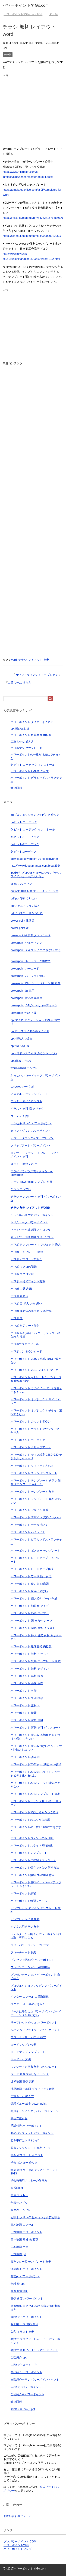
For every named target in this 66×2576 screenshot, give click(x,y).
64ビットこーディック (25, 836)
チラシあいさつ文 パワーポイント (32, 1215)
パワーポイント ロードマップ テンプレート (35, 1559)
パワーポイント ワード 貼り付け (31, 1576)
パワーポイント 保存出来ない (29, 1591)
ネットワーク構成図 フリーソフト (32, 1237)
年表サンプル (19, 2202)
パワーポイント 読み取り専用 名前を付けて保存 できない (35, 1736)
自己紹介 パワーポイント (26, 2372)
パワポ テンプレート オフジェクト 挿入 (36, 1244)
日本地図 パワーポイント (26, 2232)
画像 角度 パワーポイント (27, 2298)
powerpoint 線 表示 (22, 990)
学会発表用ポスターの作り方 (29, 2180)
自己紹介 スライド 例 (24, 2364)
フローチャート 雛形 (24, 1952)
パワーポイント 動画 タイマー (30, 1613)
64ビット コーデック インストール (33, 764)
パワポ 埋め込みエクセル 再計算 (31, 1310)
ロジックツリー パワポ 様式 (28, 2037)
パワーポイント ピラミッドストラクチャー (36, 1541)
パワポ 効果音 (19, 1296)
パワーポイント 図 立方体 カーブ (31, 1620)
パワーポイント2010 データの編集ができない (35, 1784)
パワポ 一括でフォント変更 (28, 1281)
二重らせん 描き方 (19, 682)
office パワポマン (21, 883)
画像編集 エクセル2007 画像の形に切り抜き (36, 2307)
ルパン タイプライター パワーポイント (35, 2029)
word (14, 659)
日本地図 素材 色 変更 (24, 2239)
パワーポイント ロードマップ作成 (32, 1569)
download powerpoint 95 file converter (34, 858)
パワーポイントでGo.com (26, 5)
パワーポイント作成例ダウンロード (33, 1860)
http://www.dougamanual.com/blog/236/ (35, 865)
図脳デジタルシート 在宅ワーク (31, 2147)
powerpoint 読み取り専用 (26, 998)
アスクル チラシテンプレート (29, 1093)
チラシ (22, 659)
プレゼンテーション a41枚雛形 (30, 1967)
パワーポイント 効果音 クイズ (30, 771)
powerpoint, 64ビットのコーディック (34, 1005)
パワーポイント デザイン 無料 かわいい (36, 1517)
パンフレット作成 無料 (25, 1919)
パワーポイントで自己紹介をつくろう (34, 1812)
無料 (47, 659)
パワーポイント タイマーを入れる (32, 722)
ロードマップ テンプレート (28, 2052)
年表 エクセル (19, 2195)
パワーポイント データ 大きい (30, 1524)
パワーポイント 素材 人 (25, 1705)
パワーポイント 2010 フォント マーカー (36, 1369)
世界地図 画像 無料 (23, 2081)
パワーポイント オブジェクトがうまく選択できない (36, 1412)
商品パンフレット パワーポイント (32, 2133)
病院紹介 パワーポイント (26, 2316)
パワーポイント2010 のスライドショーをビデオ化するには (35, 1773)
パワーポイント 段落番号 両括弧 (31, 735)
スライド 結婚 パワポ (24, 1163)
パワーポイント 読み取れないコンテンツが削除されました (36, 1747)
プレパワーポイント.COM (20, 2541)
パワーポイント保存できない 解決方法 (35, 1867)
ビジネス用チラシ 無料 (25, 1926)
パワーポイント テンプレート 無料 (32, 1491)
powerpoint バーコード (25, 968)
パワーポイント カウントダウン (31, 1421)
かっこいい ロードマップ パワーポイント (35, 1077)
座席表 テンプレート (24, 2210)
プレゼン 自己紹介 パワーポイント (32, 1959)
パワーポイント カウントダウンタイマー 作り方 (36, 1430)
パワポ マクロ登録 (22, 1274)
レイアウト (35, 659)
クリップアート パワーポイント (31, 1145)
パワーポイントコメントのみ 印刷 (32, 1838)
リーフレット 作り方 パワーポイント (34, 2022)
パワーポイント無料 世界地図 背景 (32, 1875)
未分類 (7, 54)
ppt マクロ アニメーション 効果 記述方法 (35, 1022)
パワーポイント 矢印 (24, 1690)
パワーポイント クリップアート (31, 1447)
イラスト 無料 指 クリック (27, 1108)
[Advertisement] (33, 111)
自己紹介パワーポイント (26, 2387)
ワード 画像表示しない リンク (30, 2074)
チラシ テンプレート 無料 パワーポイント (36, 1198)
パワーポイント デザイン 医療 (30, 1510)
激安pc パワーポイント (25, 2276)
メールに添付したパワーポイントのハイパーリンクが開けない (36, 2013)
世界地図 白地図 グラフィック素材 (32, 2088)
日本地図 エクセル (22, 2224)
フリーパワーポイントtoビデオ (30, 1945)
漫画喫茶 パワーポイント (26, 2269)
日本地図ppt (18, 2254)
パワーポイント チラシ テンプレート (34, 1473)
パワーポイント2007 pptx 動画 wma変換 (36, 1764)
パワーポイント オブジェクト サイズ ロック (36, 1401)
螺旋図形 (16, 787)
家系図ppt (17, 2187)
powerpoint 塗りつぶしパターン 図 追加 (36, 983)
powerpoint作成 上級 (23, 1012)
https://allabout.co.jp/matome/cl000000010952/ (32, 235)
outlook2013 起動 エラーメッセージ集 (34, 891)
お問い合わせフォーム (18, 2516)
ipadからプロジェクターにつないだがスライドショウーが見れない (36, 874)
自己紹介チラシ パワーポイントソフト (35, 2379)
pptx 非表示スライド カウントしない (34, 1053)
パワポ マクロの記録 (24, 1266)
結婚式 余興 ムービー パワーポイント (34, 2350)
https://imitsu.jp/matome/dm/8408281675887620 (33, 217)
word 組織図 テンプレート (27, 1068)
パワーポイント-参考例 (25, 1757)
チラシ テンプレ (21, 1189)
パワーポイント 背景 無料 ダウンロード (36, 1727)
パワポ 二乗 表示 (21, 1288)
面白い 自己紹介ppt (23, 2409)
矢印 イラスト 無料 (23, 2331)
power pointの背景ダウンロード (31, 935)
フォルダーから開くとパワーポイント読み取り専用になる (36, 1936)
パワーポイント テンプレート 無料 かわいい (36, 1500)
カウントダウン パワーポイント (31, 1130)
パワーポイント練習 (23, 1893)
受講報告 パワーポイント (26, 2125)
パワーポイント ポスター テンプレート (35, 1550)
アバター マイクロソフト (26, 1101)
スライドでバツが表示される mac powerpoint (32, 1173)
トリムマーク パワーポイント (29, 1222)
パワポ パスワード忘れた (26, 1259)
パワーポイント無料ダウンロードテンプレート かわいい (36, 1884)
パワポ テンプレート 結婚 (27, 1251)
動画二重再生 (19, 2118)
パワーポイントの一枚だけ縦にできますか (36, 1829)
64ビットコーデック (23, 851)
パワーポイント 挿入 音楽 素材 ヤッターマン (36, 1637)
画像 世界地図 (19, 2291)
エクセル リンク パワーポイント (31, 1123)
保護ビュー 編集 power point (28, 2103)
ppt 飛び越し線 (20, 728)
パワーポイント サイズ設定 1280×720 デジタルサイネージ (36, 1456)
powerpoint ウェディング (26, 942)
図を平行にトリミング (25, 2140)
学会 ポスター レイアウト (27, 2155)
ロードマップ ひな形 (24, 2044)
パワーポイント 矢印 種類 (27, 1698)
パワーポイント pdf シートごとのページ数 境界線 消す (36, 1379)
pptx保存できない (22, 1060)
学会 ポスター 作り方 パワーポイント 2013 (34, 2171)
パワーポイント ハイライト (28, 1532)
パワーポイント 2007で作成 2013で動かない (36, 1360)
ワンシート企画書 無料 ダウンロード (34, 2066)
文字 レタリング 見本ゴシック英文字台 (35, 2217)
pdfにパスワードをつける (27, 913)
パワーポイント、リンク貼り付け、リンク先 (36, 1803)
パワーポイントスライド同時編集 (32, 1845)
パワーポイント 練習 (24, 1712)
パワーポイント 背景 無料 (27, 1720)
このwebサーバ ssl (22, 1086)
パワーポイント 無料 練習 (27, 1675)
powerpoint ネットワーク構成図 (31, 961)
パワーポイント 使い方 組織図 (30, 1583)
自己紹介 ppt (19, 2357)
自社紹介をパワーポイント (27, 2394)
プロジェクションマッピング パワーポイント (36, 1987)
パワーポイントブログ (18, 2548)
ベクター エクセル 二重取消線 (30, 1996)
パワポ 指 (17, 1318)
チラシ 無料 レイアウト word (30, 1207)
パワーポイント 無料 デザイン (30, 1668)
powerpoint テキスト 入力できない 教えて (36, 952)
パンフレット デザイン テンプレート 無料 (36, 1910)
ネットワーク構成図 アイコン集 (31, 1229)
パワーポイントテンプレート (29, 1852)
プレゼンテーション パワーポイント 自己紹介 (35, 1976)
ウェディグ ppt (20, 1116)
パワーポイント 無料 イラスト (30, 1653)
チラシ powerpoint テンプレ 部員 (31, 1181)
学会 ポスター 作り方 (24, 2162)
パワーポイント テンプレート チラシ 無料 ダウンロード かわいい (36, 1482)
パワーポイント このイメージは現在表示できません (36, 1390)
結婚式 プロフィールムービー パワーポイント (35, 2341)
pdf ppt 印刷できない (24, 898)
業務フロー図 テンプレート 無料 (31, 2261)
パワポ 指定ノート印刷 (25, 1325)
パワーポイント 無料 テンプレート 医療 (36, 1661)
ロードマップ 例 (21, 2059)
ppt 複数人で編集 (21, 1038)
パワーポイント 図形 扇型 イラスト (33, 1628)
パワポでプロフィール (25, 1344)
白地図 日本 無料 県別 (24, 2324)
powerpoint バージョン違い (28, 975)
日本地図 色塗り (21, 2246)
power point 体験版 (22, 920)
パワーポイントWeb (16, 2545)
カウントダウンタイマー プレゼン (36, 674)
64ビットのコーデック (25, 844)
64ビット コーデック (24, 822)
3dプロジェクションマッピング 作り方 (35, 814)
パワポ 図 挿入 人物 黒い (26, 1303)
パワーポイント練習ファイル (29, 1900)
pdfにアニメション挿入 (25, 905)
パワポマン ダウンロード (26, 748)
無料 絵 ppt (17, 2283)
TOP (23, 14)
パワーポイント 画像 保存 (27, 1683)
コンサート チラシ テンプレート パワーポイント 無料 (36, 1154)
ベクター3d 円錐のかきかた (28, 2004)
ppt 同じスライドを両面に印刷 (30, 1031)
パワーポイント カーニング (28, 1439)
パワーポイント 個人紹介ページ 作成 (34, 1598)
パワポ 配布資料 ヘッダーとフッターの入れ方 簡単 (35, 1335)
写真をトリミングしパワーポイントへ (34, 2111)
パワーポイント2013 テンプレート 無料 (36, 1793)
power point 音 (20, 927)
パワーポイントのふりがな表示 (30, 1819)
